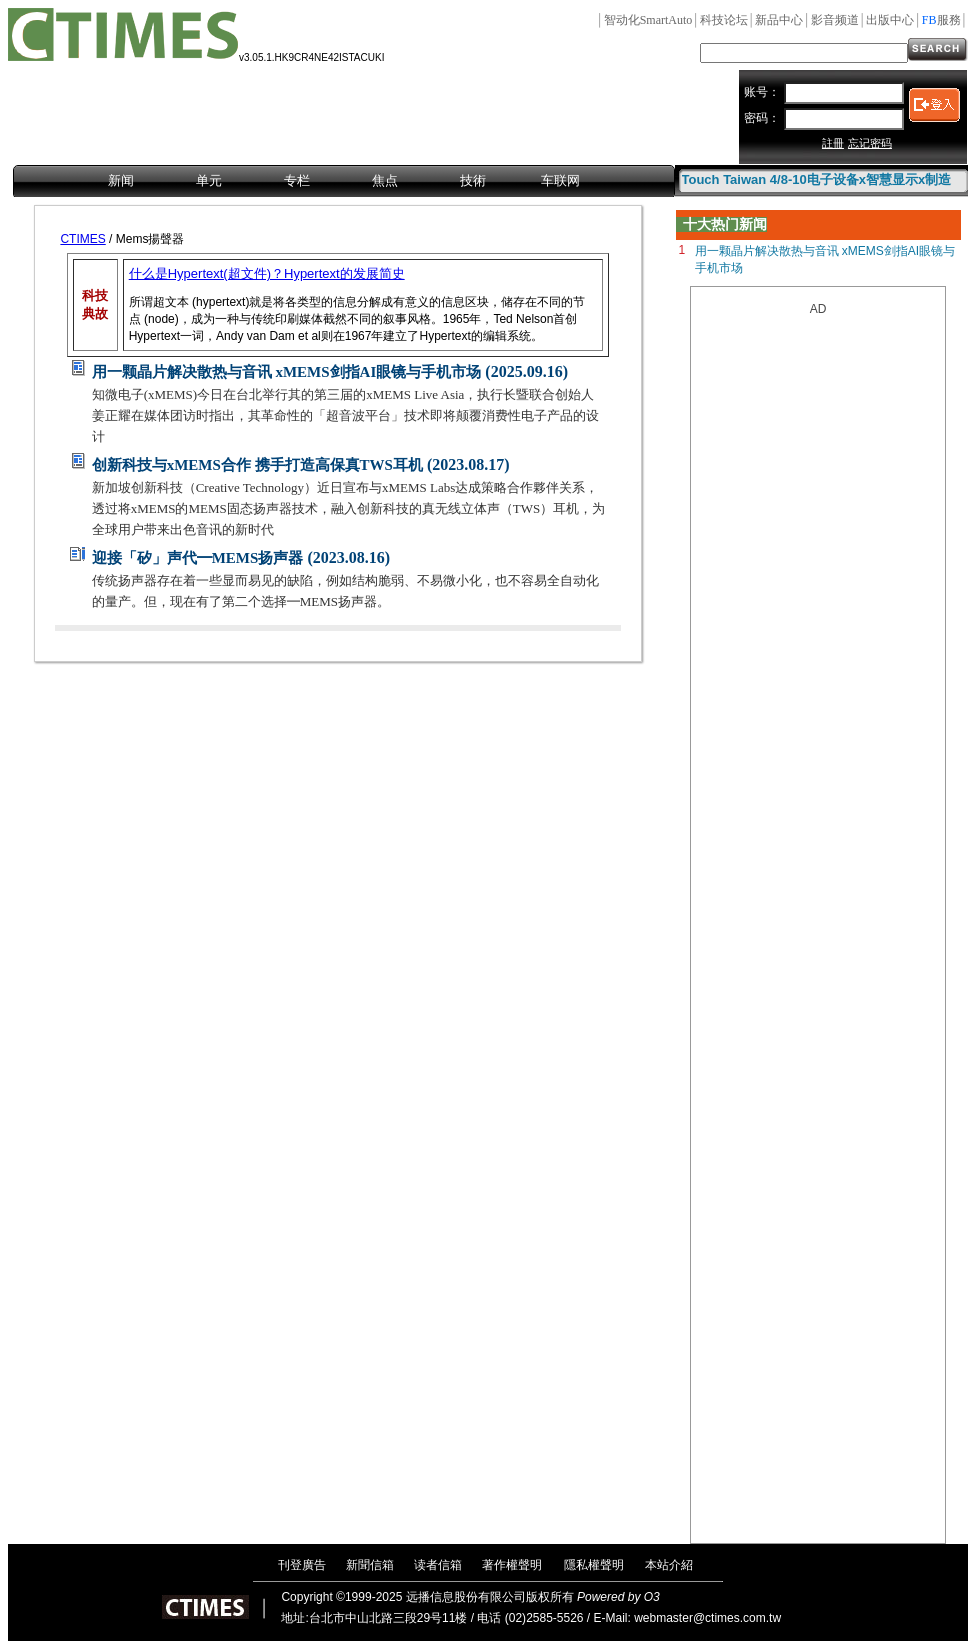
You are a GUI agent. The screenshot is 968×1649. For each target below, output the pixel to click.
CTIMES (82, 239)
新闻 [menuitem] (121, 180)
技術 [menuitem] (473, 180)
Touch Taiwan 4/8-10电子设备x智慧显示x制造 (817, 179)
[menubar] (344, 182)
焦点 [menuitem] (385, 180)
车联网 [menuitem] (560, 180)
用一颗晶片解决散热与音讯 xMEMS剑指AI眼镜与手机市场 (287, 372)
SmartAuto (648, 20)
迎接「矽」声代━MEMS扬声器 (198, 558)
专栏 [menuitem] (297, 180)
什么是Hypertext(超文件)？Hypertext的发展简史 (267, 273)
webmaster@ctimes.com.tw (707, 1618)
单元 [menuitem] (209, 180)
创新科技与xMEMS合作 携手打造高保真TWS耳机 (257, 465)
